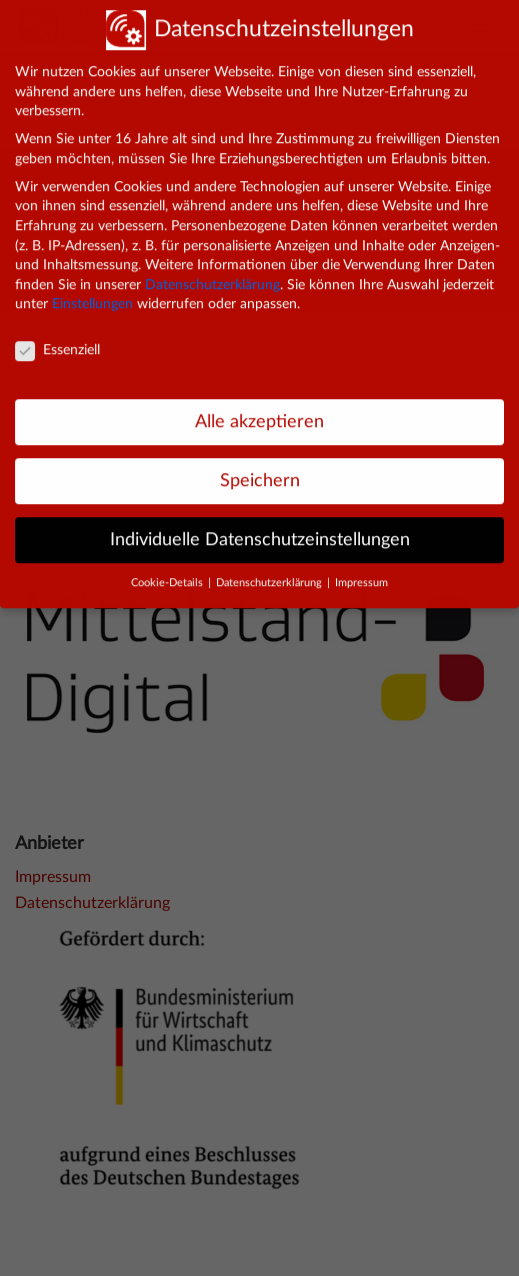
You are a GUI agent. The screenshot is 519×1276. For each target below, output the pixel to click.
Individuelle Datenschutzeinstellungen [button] (260, 529)
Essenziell (57, 340)
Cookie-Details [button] (168, 573)
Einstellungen (92, 294)
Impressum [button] (361, 573)
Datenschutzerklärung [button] (270, 573)
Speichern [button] (260, 470)
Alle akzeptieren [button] (259, 411)
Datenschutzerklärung (212, 275)
